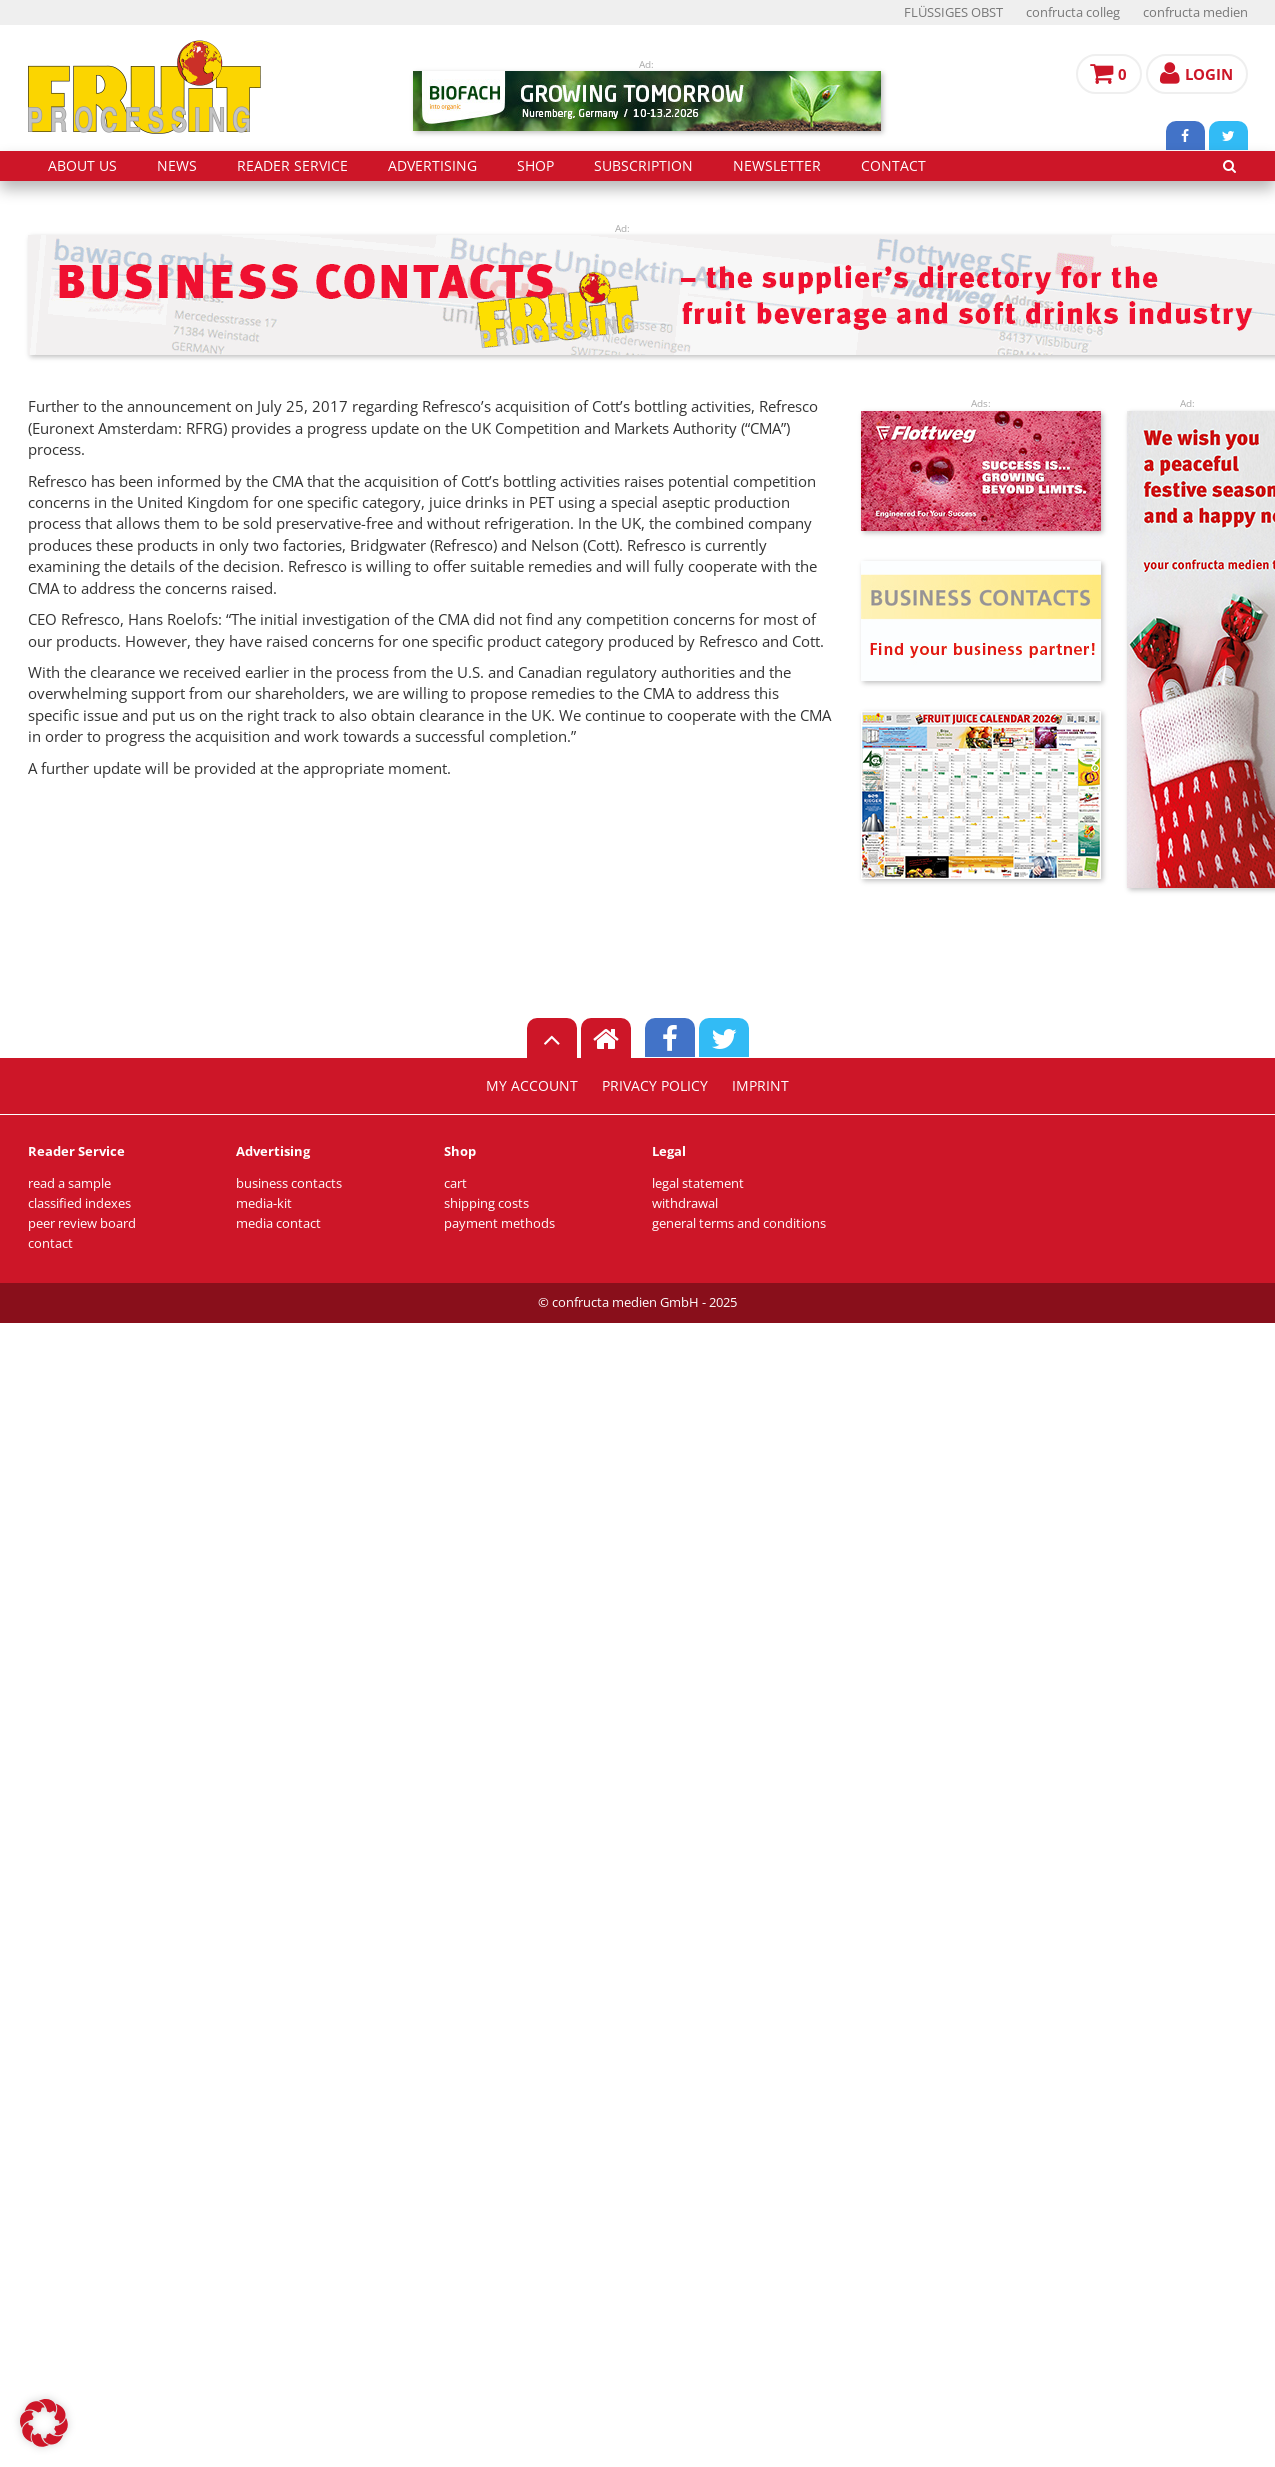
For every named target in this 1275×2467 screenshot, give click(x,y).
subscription (643, 166)
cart (455, 1183)
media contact (278, 1223)
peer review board (82, 1223)
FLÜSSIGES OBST (953, 12)
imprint (760, 1086)
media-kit (264, 1203)
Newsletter (777, 166)
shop (535, 166)
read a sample (69, 1183)
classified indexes (79, 1203)
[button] (44, 2423)
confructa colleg (1073, 12)
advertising (432, 166)
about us (82, 166)
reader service (292, 166)
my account (532, 1086)
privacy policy (655, 1086)
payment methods (499, 1223)
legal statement (698, 1183)
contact (893, 166)
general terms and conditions (739, 1223)
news (177, 166)
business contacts (289, 1183)
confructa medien (1195, 12)
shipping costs (486, 1203)
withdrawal (685, 1203)
